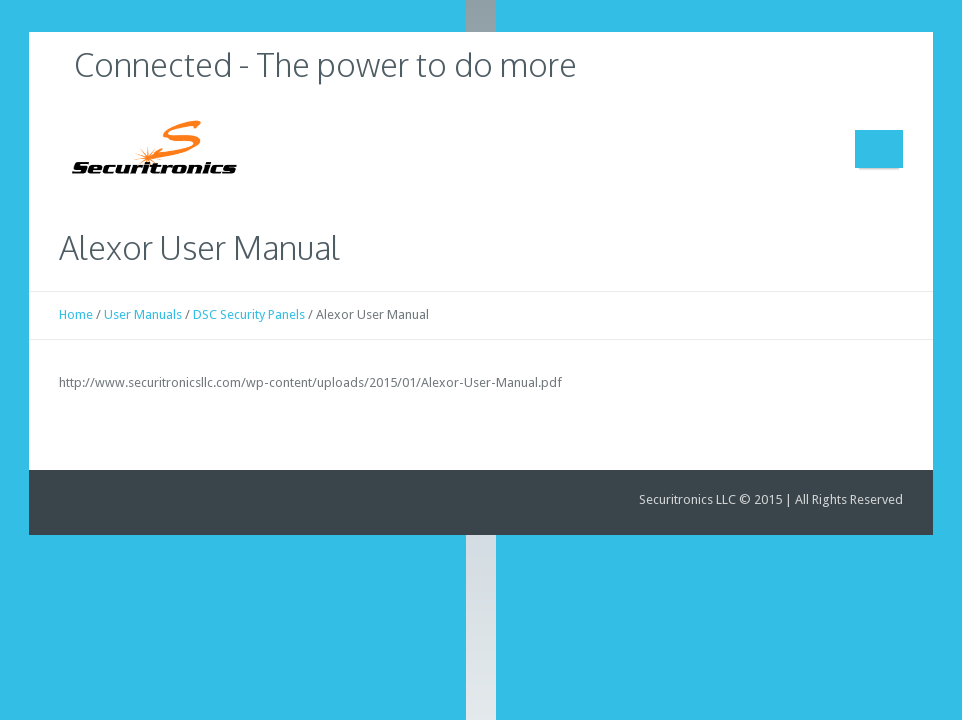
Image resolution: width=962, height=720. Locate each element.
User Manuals (143, 314)
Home (76, 314)
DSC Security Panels (249, 314)
